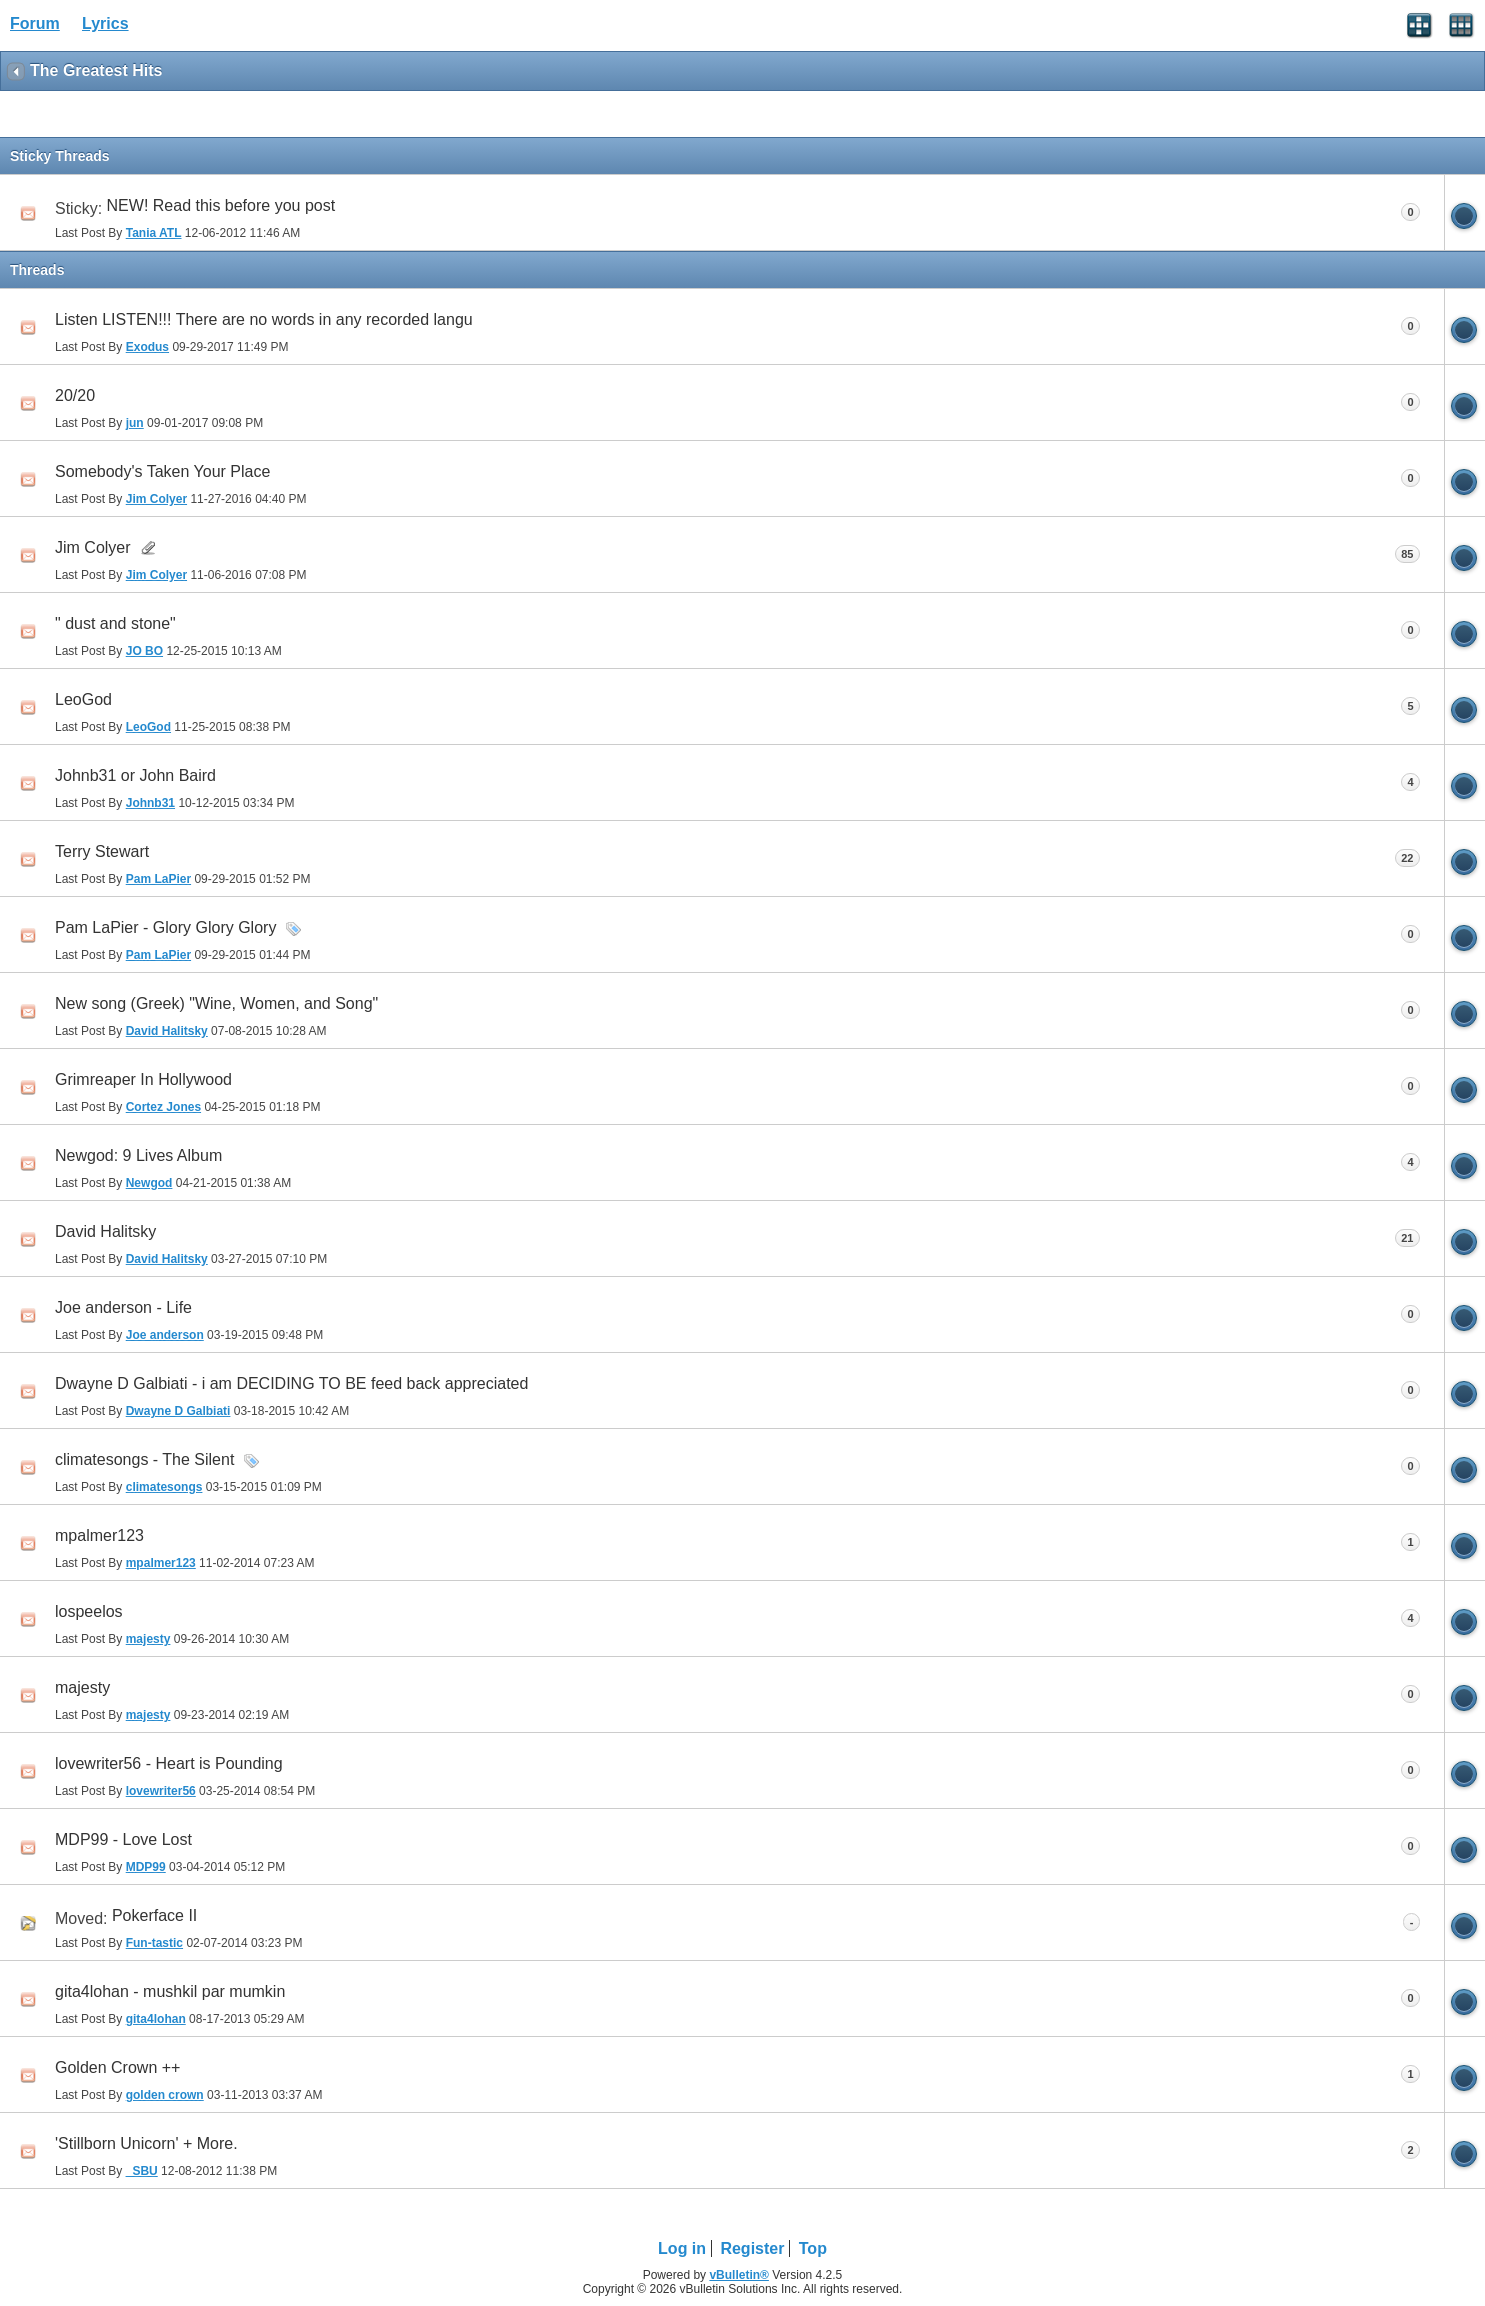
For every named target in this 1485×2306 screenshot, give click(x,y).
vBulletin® (739, 2275)
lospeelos (89, 1611)
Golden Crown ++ (117, 2067)
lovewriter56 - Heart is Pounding (169, 1763)
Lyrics (105, 23)
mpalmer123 (99, 1535)
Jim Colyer (93, 547)
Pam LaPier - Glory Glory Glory (165, 927)
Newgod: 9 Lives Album (138, 1155)
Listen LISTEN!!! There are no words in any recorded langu (264, 319)
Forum (35, 23)
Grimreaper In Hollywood (143, 1079)
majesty (82, 1687)
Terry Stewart (102, 851)
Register (752, 2248)
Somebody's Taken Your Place (162, 471)
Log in (682, 2248)
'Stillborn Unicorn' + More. (146, 2143)
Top (813, 2248)
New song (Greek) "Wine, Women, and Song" (216, 1003)
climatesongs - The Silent (144, 1459)
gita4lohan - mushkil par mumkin (170, 1991)
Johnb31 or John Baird (135, 775)
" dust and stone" (115, 623)
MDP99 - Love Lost (123, 1839)
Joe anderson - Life (123, 1307)
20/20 (75, 395)
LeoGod (83, 699)
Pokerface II (154, 1915)
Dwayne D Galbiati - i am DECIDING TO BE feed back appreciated (291, 1383)
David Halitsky (105, 1231)
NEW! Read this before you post (221, 205)
